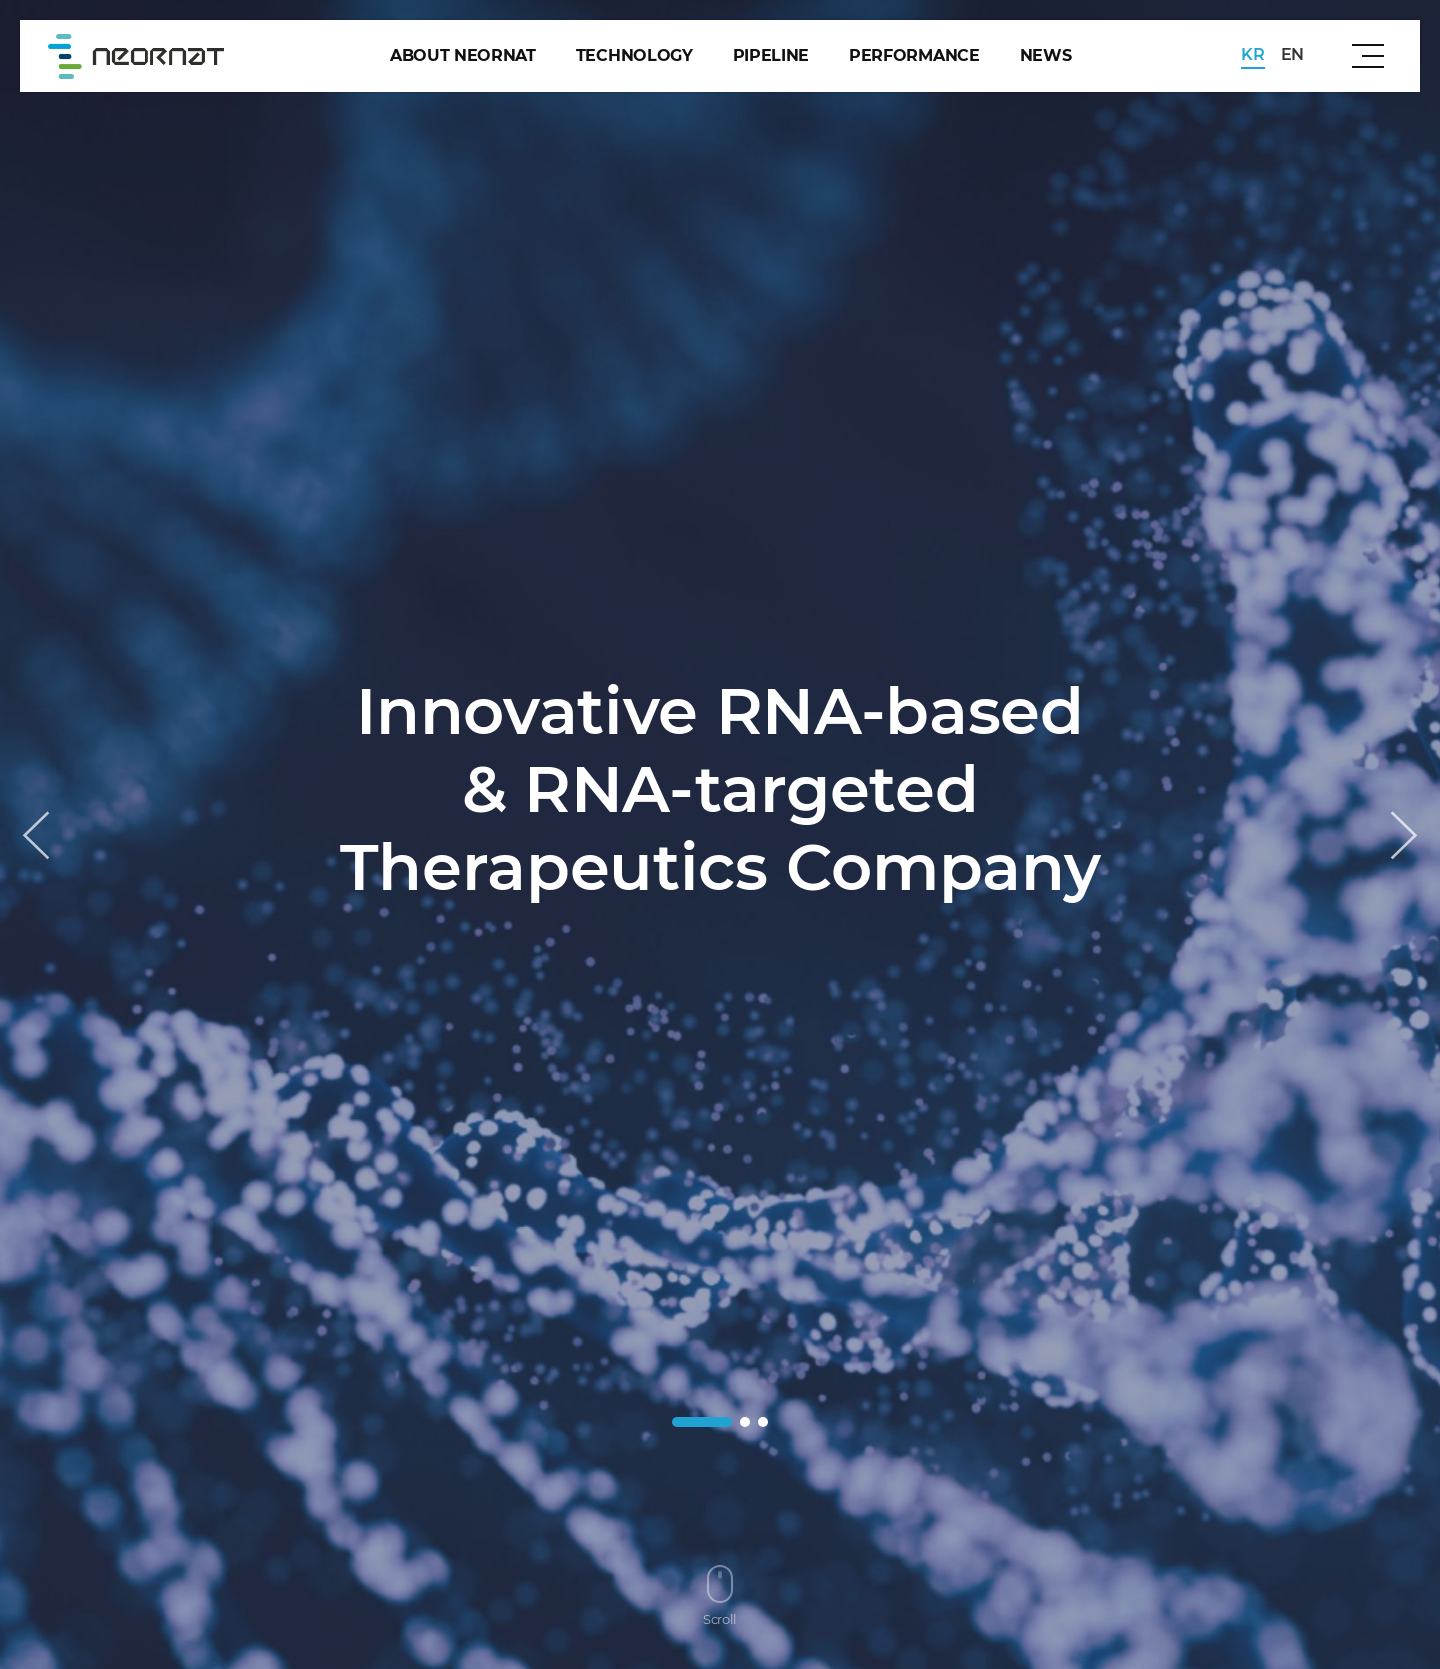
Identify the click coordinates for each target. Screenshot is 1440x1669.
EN (1292, 54)
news (1046, 56)
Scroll (720, 1596)
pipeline (771, 56)
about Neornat (463, 56)
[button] (1404, 835)
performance (914, 56)
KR (1252, 54)
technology (634, 56)
